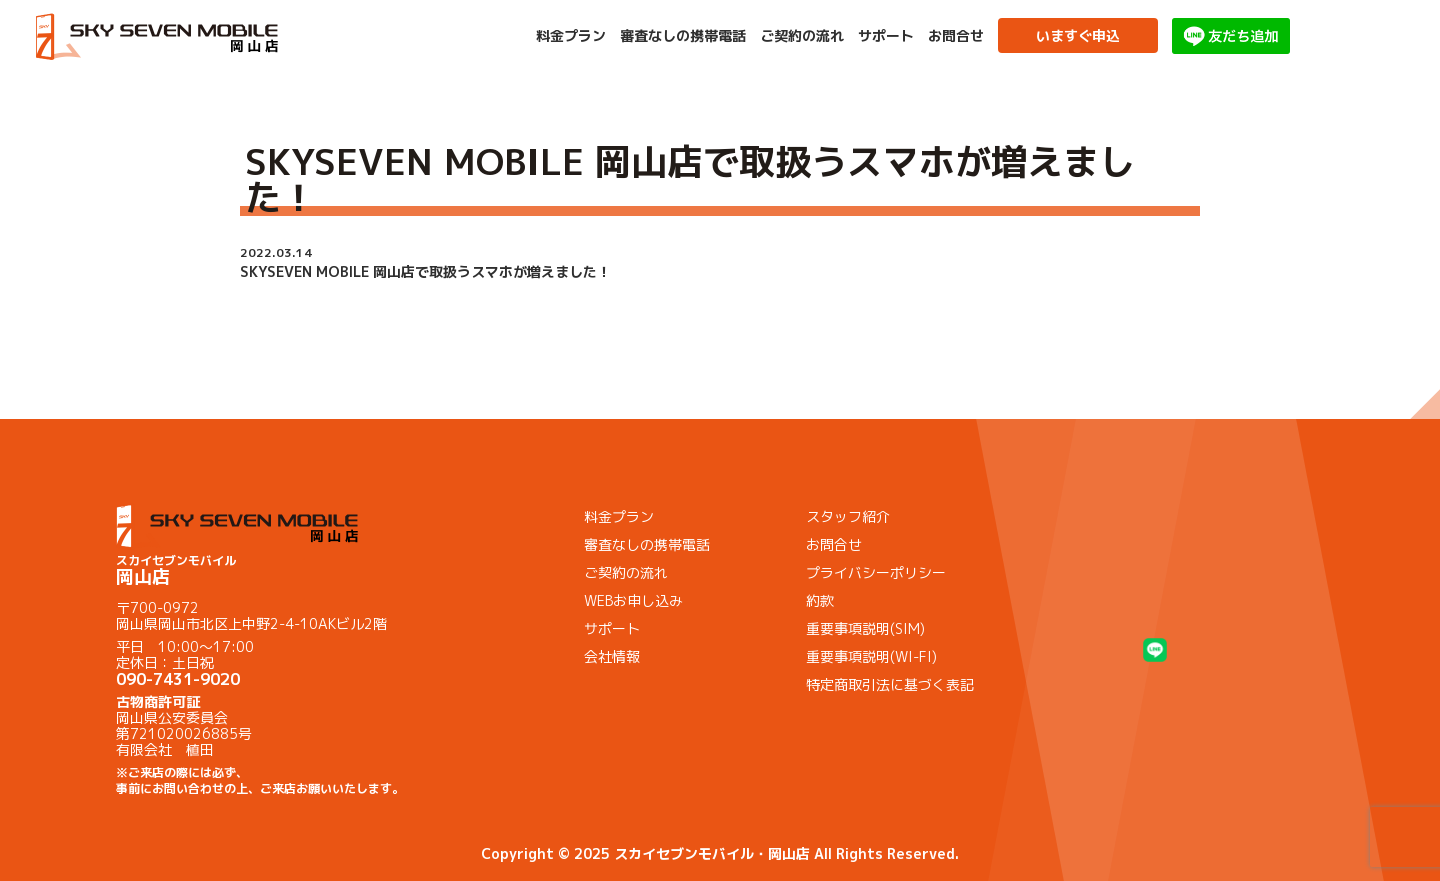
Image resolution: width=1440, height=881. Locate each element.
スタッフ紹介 (848, 516)
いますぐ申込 (1078, 35)
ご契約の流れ (802, 36)
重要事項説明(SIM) (865, 628)
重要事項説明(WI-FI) (871, 656)
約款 (820, 600)
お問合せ (956, 36)
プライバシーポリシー (876, 572)
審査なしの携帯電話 (683, 36)
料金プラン (571, 36)
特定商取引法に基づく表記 (890, 684)
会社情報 (612, 656)
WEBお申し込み (633, 600)
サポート (886, 36)
